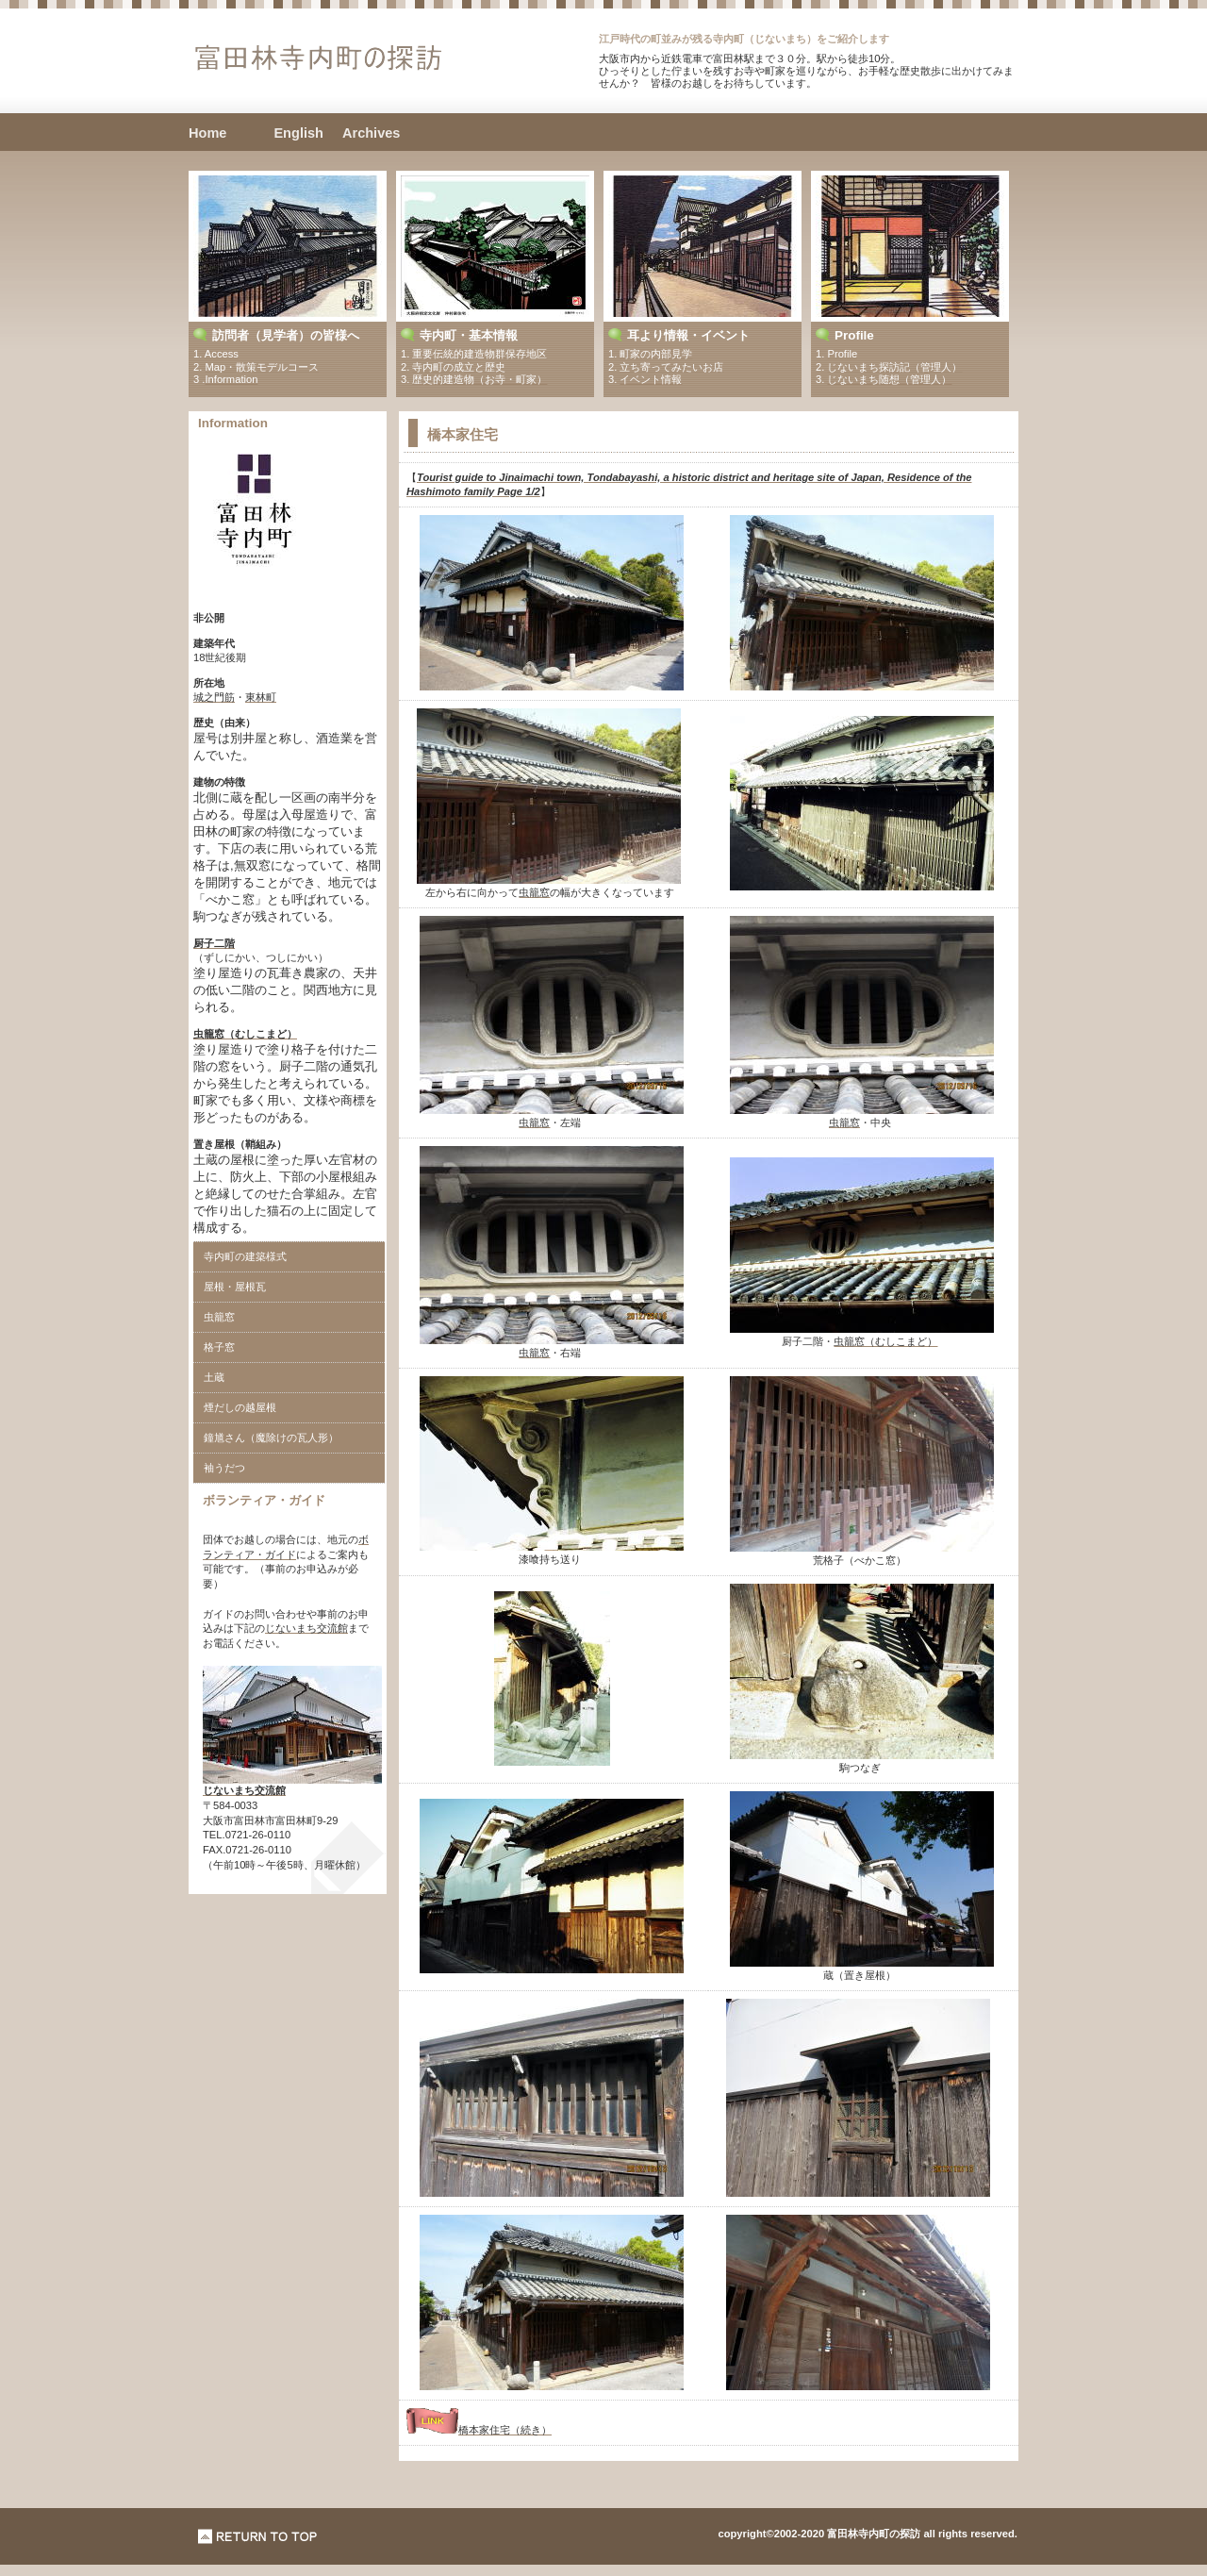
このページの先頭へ (258, 2536)
